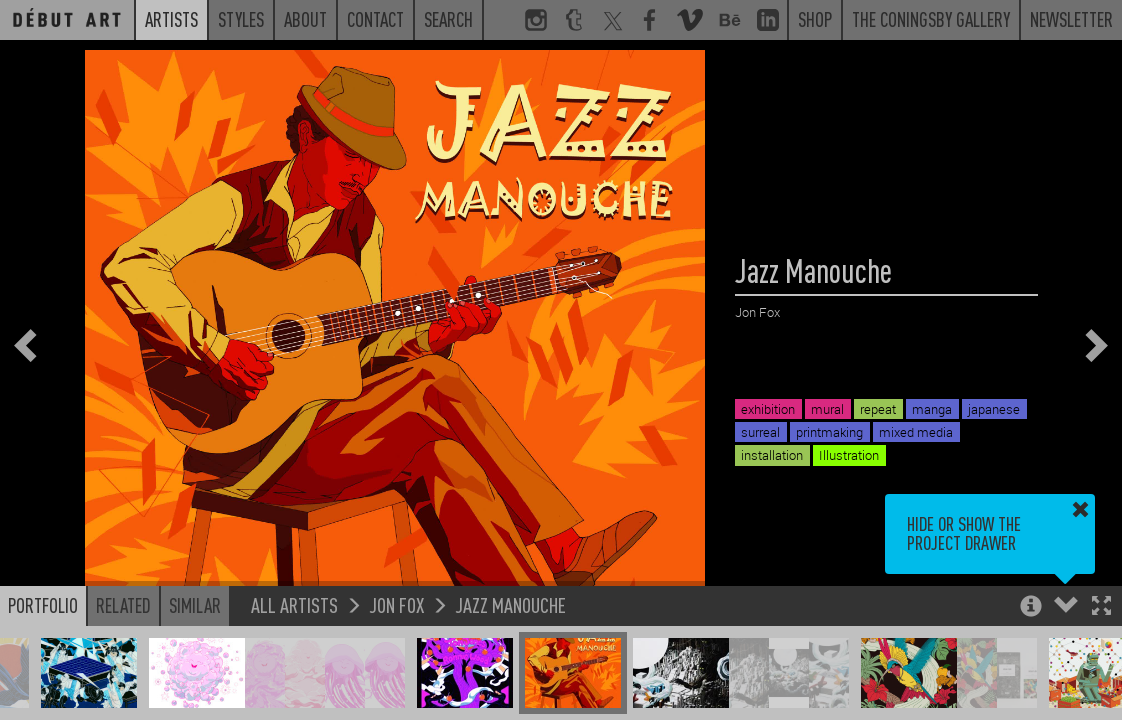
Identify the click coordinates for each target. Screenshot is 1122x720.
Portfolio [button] (43, 605)
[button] (1101, 607)
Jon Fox (396, 604)
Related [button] (123, 605)
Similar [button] (195, 605)
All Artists (294, 604)
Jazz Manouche (510, 604)
